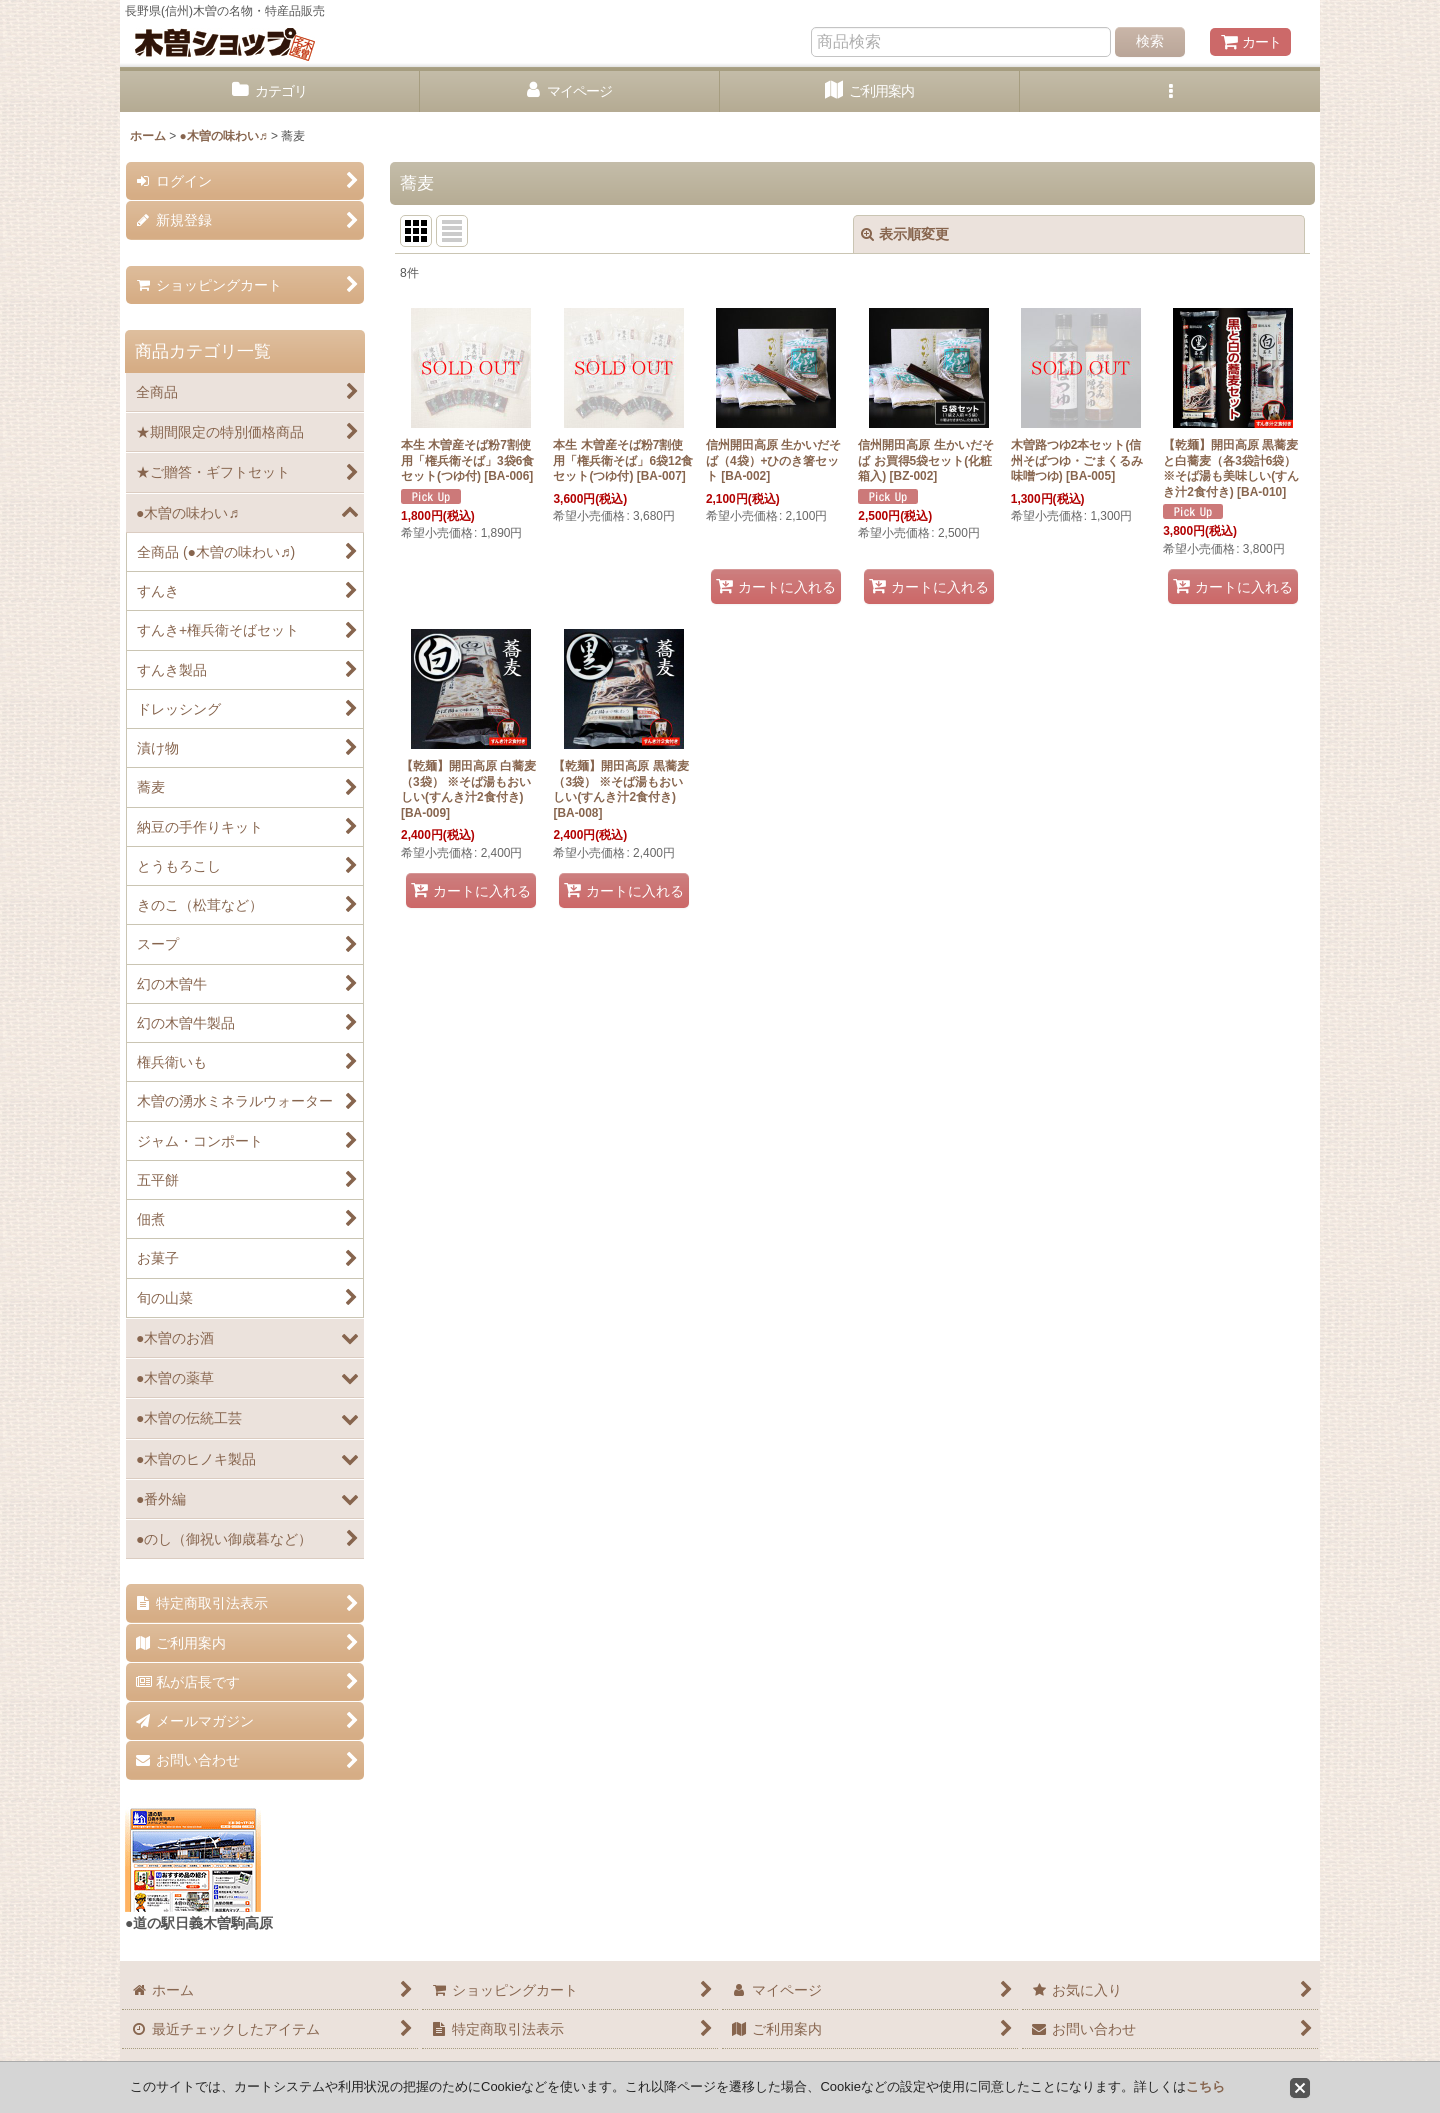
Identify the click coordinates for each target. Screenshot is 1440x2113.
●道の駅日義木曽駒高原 (199, 1923)
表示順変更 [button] (905, 234)
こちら (1205, 2086)
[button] (1170, 91)
